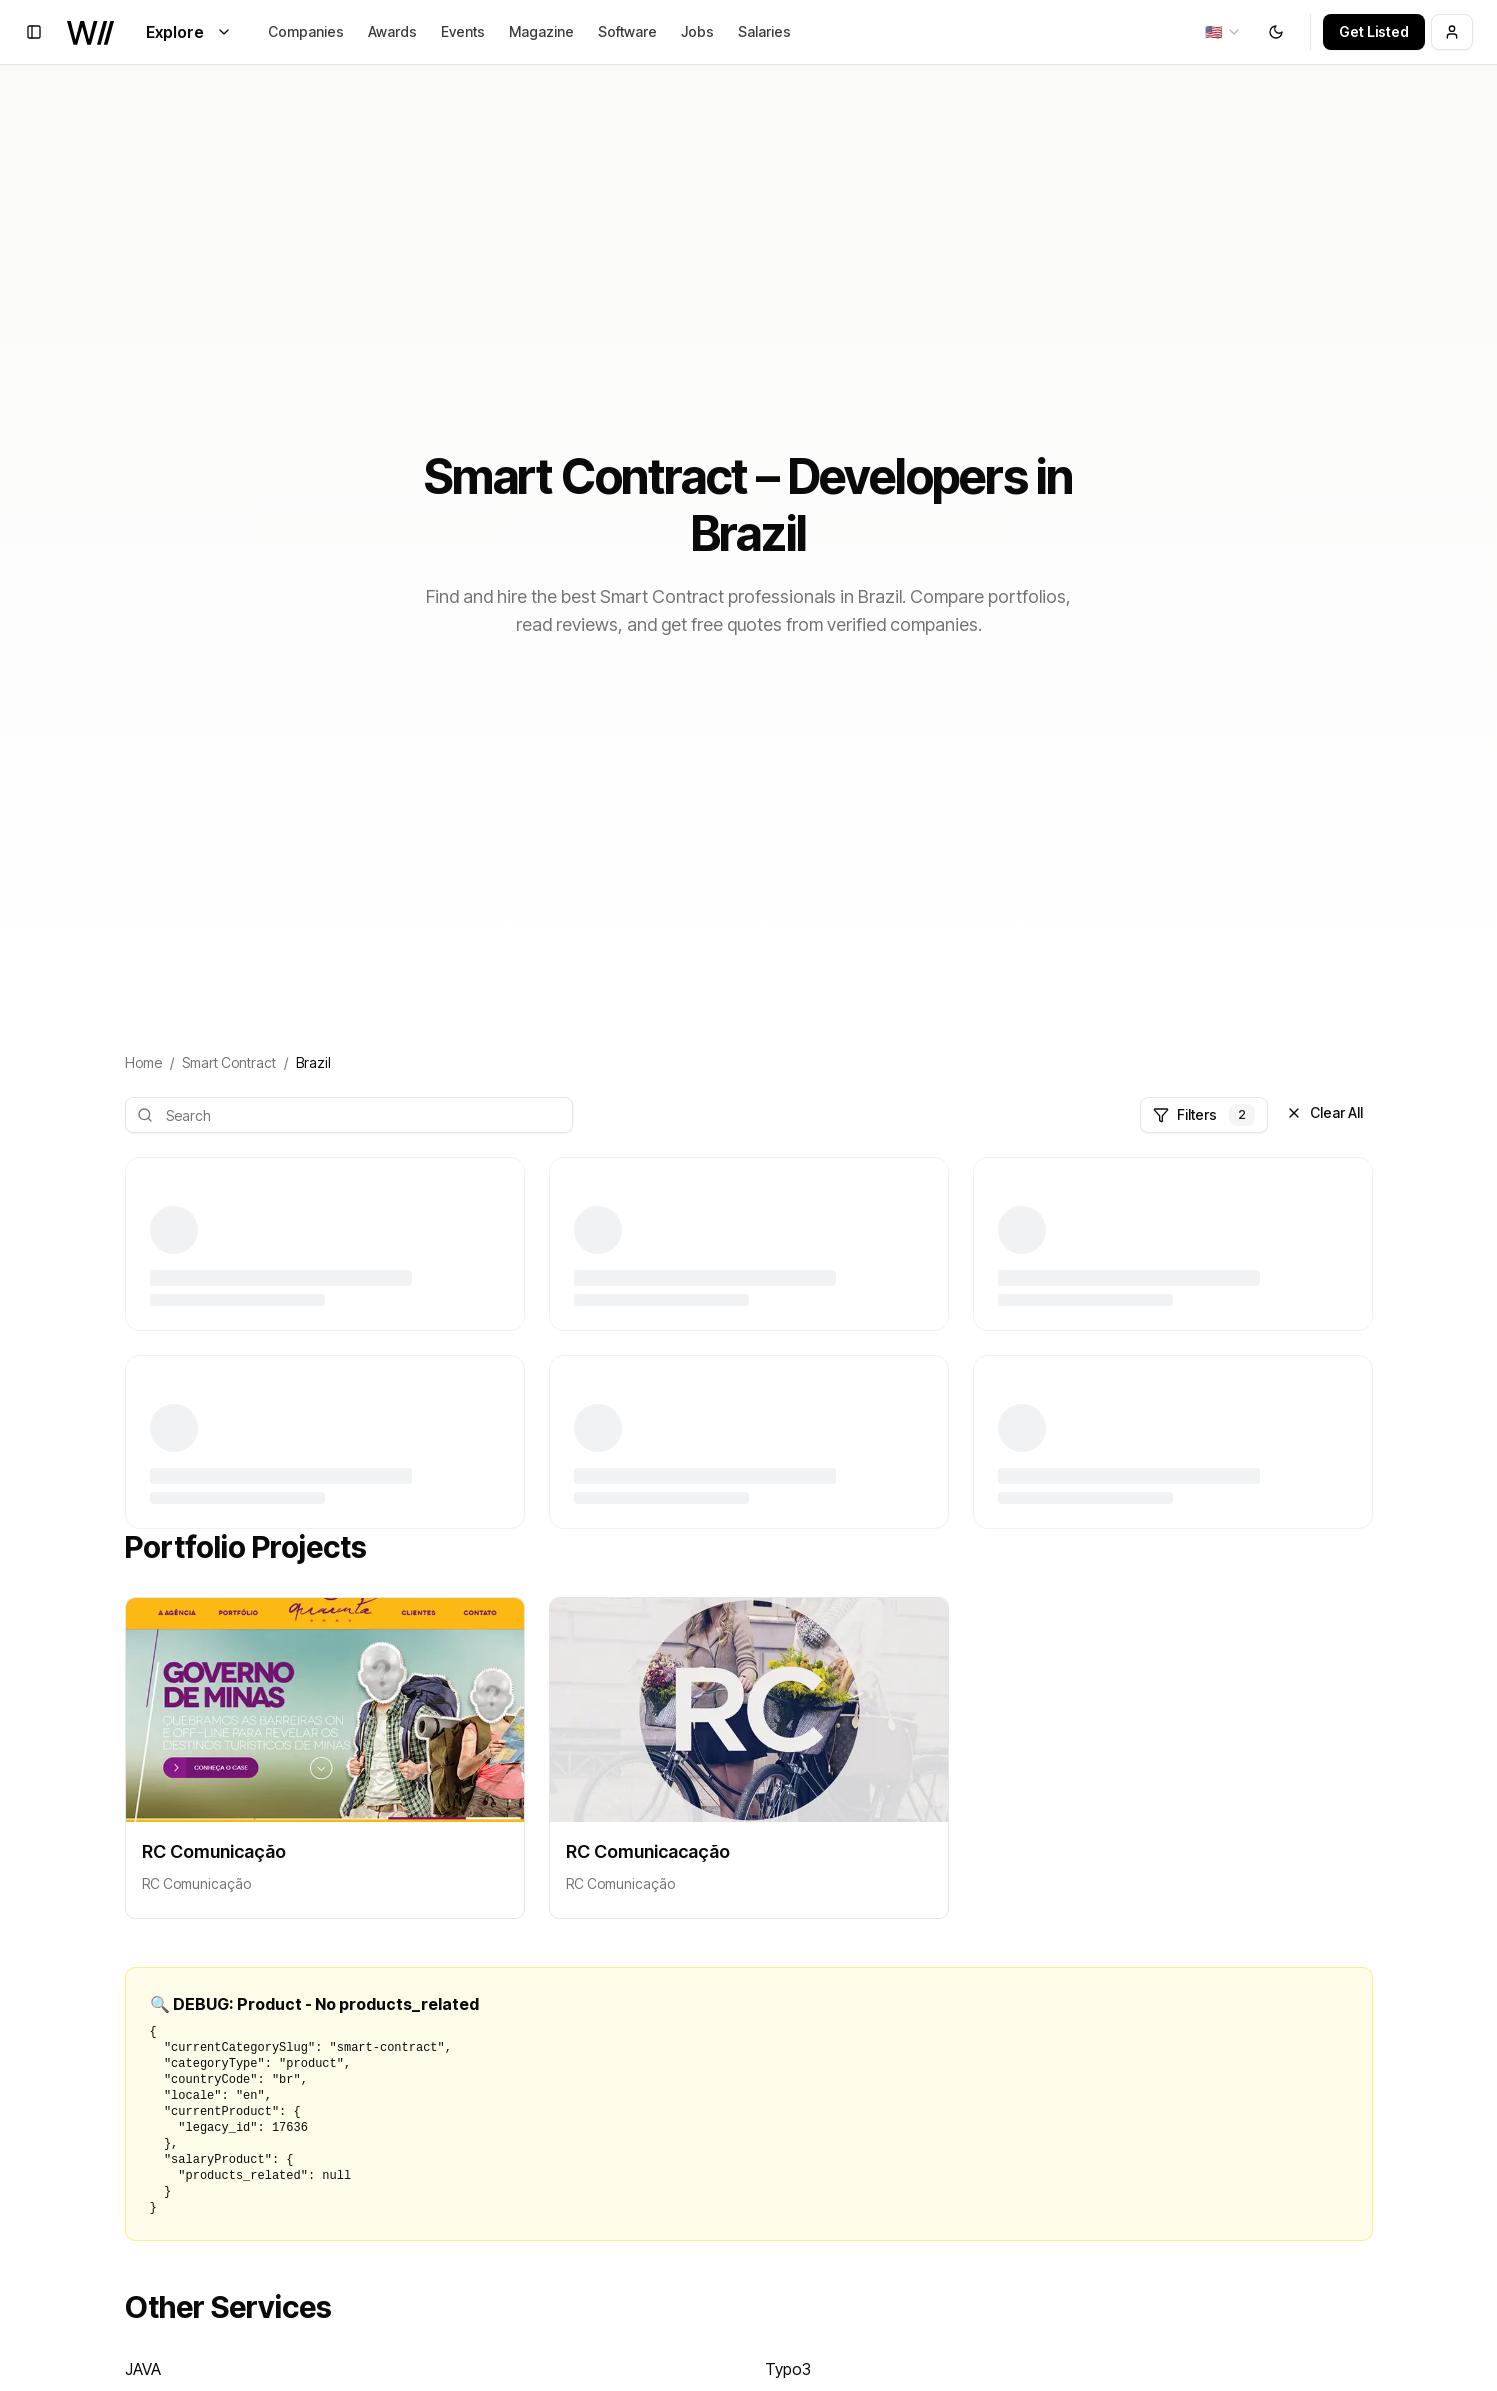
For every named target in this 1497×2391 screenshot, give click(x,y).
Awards (392, 31)
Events (463, 31)
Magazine (541, 31)
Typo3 (788, 2369)
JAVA (143, 2369)
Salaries (764, 31)
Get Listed (1374, 31)
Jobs (697, 31)
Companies (306, 31)
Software (627, 31)
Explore (189, 32)
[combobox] (1223, 32)
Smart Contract (229, 1062)
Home (143, 1062)
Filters (1204, 1115)
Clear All (1324, 1112)
